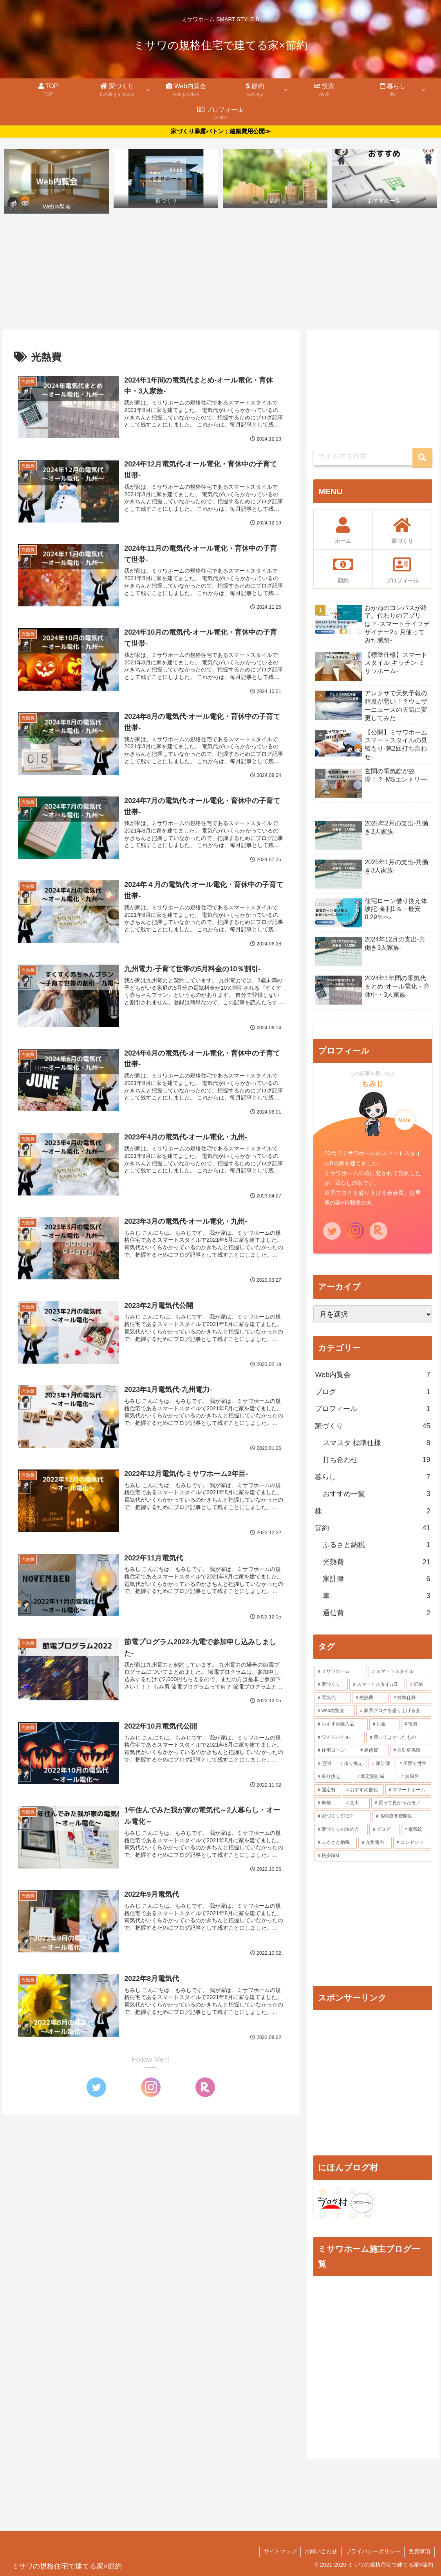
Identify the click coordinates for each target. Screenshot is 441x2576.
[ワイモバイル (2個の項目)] (339, 1737)
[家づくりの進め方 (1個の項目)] (341, 1830)
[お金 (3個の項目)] (384, 1724)
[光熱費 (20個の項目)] (370, 1698)
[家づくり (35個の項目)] (331, 1685)
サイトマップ (279, 2552)
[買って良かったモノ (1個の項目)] (401, 1803)
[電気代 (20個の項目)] (332, 1698)
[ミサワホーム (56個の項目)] (340, 1672)
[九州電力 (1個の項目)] (375, 1843)
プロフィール (372, 1409)
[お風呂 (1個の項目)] (414, 1777)
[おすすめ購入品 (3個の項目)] (341, 1724)
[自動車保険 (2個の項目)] (410, 1751)
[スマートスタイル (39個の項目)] (400, 1672)
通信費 (376, 1613)
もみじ (372, 1084)
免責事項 (419, 2552)
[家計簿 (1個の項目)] (381, 1764)
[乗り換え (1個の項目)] (333, 1777)
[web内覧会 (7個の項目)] (334, 1711)
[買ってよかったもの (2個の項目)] (398, 1737)
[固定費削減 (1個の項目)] (375, 1777)
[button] (422, 458)
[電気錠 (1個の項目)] (416, 1830)
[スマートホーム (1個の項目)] (408, 1790)
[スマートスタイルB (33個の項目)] (377, 1685)
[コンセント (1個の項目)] (412, 1843)
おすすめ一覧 (376, 1494)
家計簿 (376, 1579)
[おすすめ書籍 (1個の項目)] (363, 1790)
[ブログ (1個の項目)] (384, 1830)
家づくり (372, 1426)
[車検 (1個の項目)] (327, 1803)
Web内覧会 (372, 1375)
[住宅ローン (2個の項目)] (334, 1751)
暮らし (372, 1477)
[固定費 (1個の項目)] (327, 1790)
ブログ (372, 1392)
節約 (372, 1528)
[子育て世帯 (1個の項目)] (413, 1764)
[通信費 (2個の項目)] (373, 1751)
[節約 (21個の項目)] (419, 1685)
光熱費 (376, 1562)
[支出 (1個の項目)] (356, 1803)
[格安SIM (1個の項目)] (372, 1856)
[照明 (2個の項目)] (324, 1764)
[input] (372, 456)
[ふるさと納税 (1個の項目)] (335, 1843)
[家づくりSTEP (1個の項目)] (342, 1817)
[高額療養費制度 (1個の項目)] (401, 1817)
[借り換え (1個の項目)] (352, 1764)
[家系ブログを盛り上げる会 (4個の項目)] (393, 1711)
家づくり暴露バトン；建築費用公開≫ (221, 131)
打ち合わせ (376, 1460)
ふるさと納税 (376, 1545)
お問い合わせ (320, 2552)
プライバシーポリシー (372, 2552)
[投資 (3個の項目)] (416, 1724)
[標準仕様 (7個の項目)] (410, 1698)
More (404, 1120)
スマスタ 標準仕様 (376, 1443)
